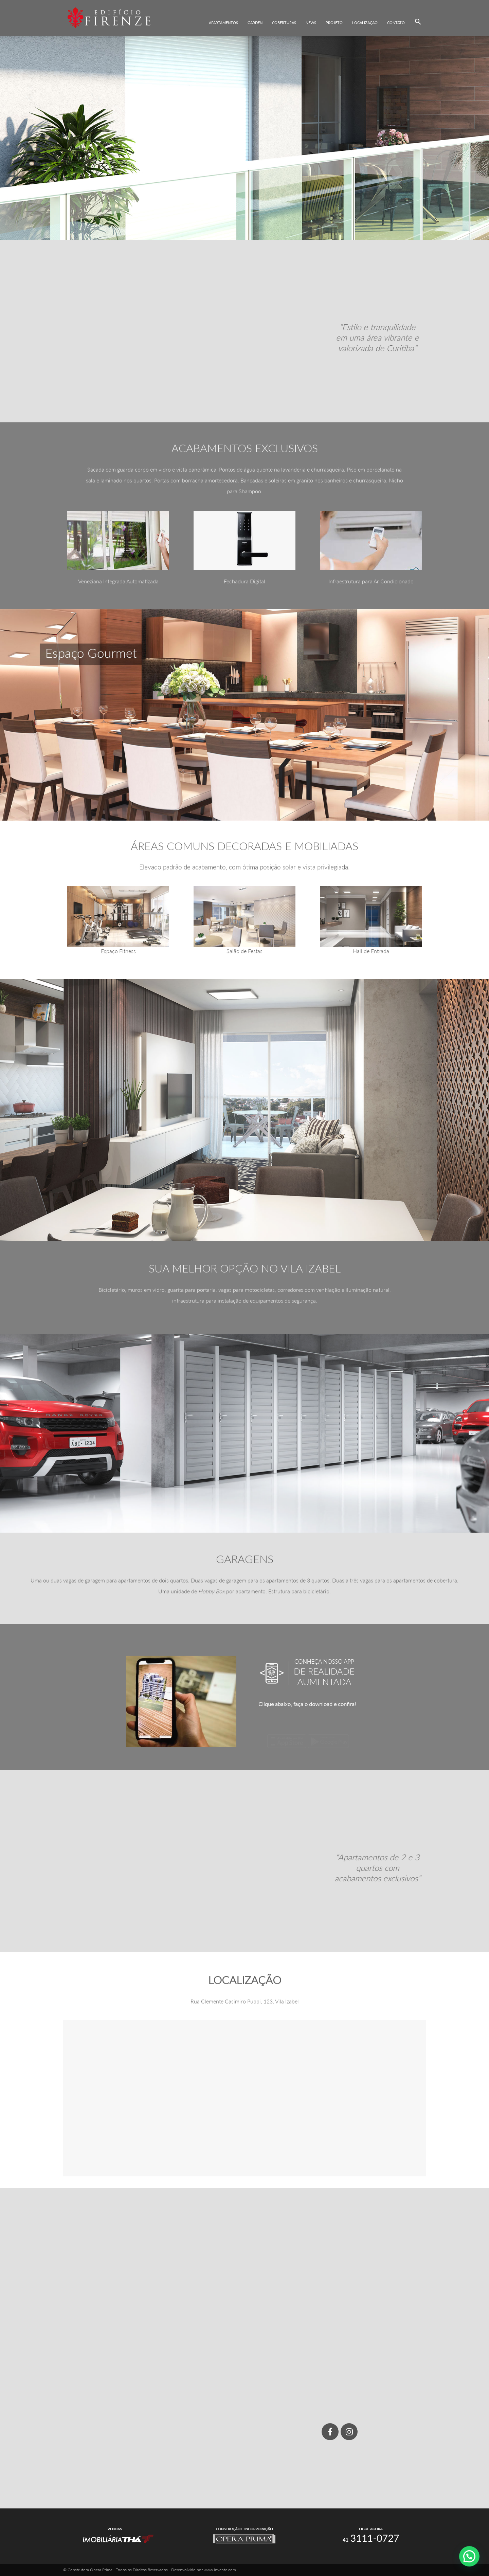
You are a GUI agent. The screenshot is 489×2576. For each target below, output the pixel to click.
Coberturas (284, 22)
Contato (396, 22)
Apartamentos (223, 22)
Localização (365, 22)
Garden (255, 22)
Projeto (334, 22)
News (311, 22)
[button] (418, 22)
